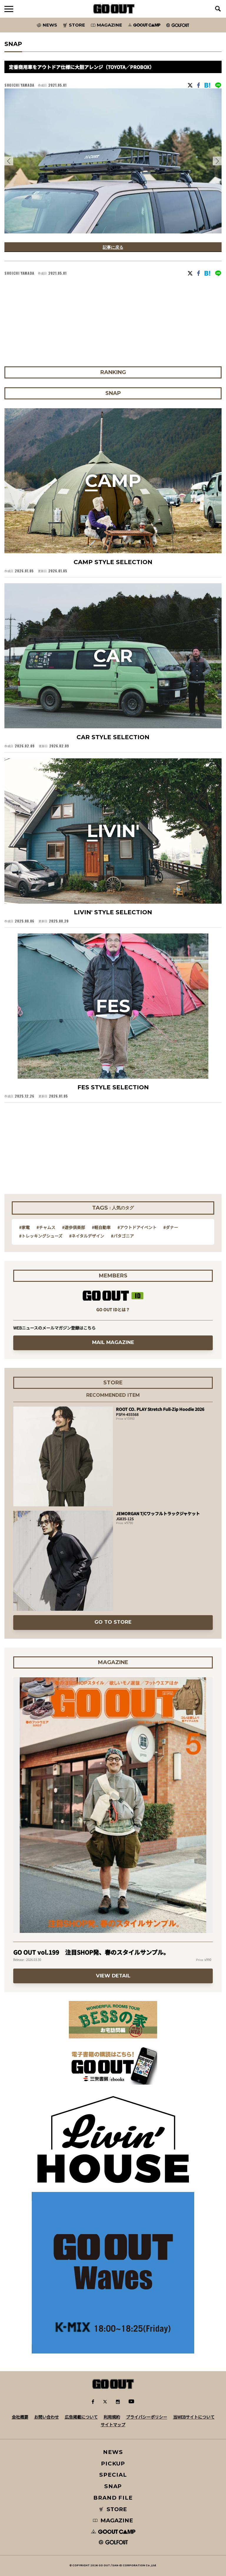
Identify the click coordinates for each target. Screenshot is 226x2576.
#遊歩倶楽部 (73, 1227)
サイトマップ (113, 2424)
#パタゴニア (122, 1236)
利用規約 (112, 2417)
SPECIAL (113, 2474)
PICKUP (113, 2463)
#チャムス (45, 1227)
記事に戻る (113, 247)
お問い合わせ (46, 2417)
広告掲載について (81, 2417)
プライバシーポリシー (146, 2417)
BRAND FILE (113, 2497)
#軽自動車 (101, 1227)
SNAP (113, 2486)
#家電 (24, 1227)
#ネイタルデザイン (86, 1236)
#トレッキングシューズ (40, 1236)
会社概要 (20, 2417)
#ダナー (170, 1227)
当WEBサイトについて (194, 2417)
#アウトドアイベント (137, 1227)
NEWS (113, 2452)
